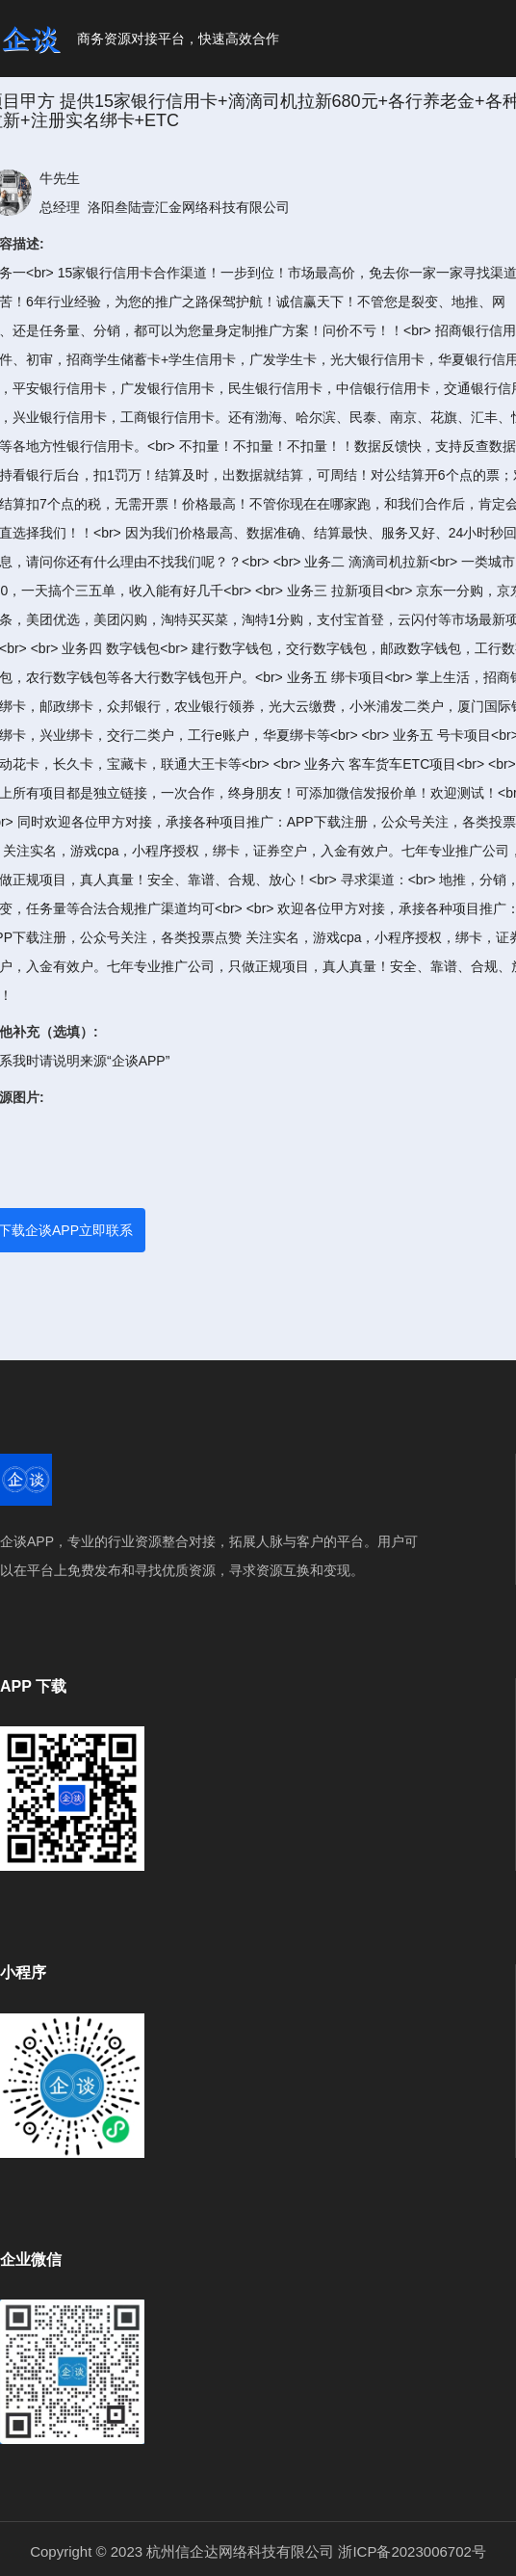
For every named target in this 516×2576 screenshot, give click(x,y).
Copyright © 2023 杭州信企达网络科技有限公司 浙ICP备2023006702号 (258, 2551)
